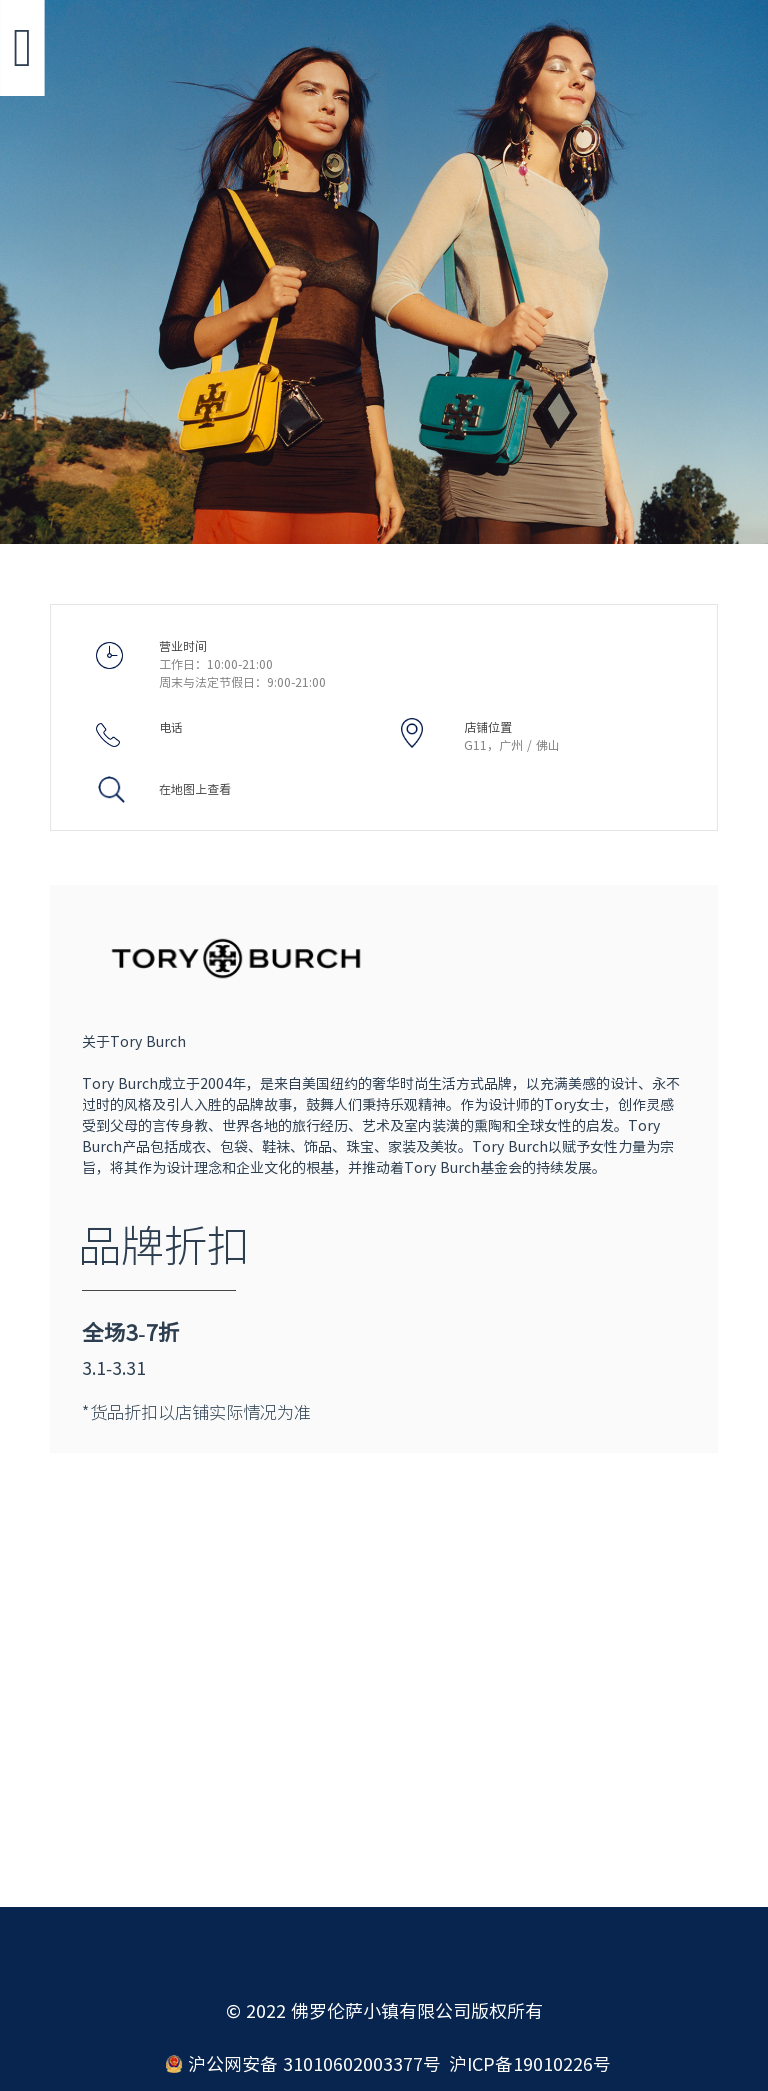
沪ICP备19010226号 (530, 2064)
